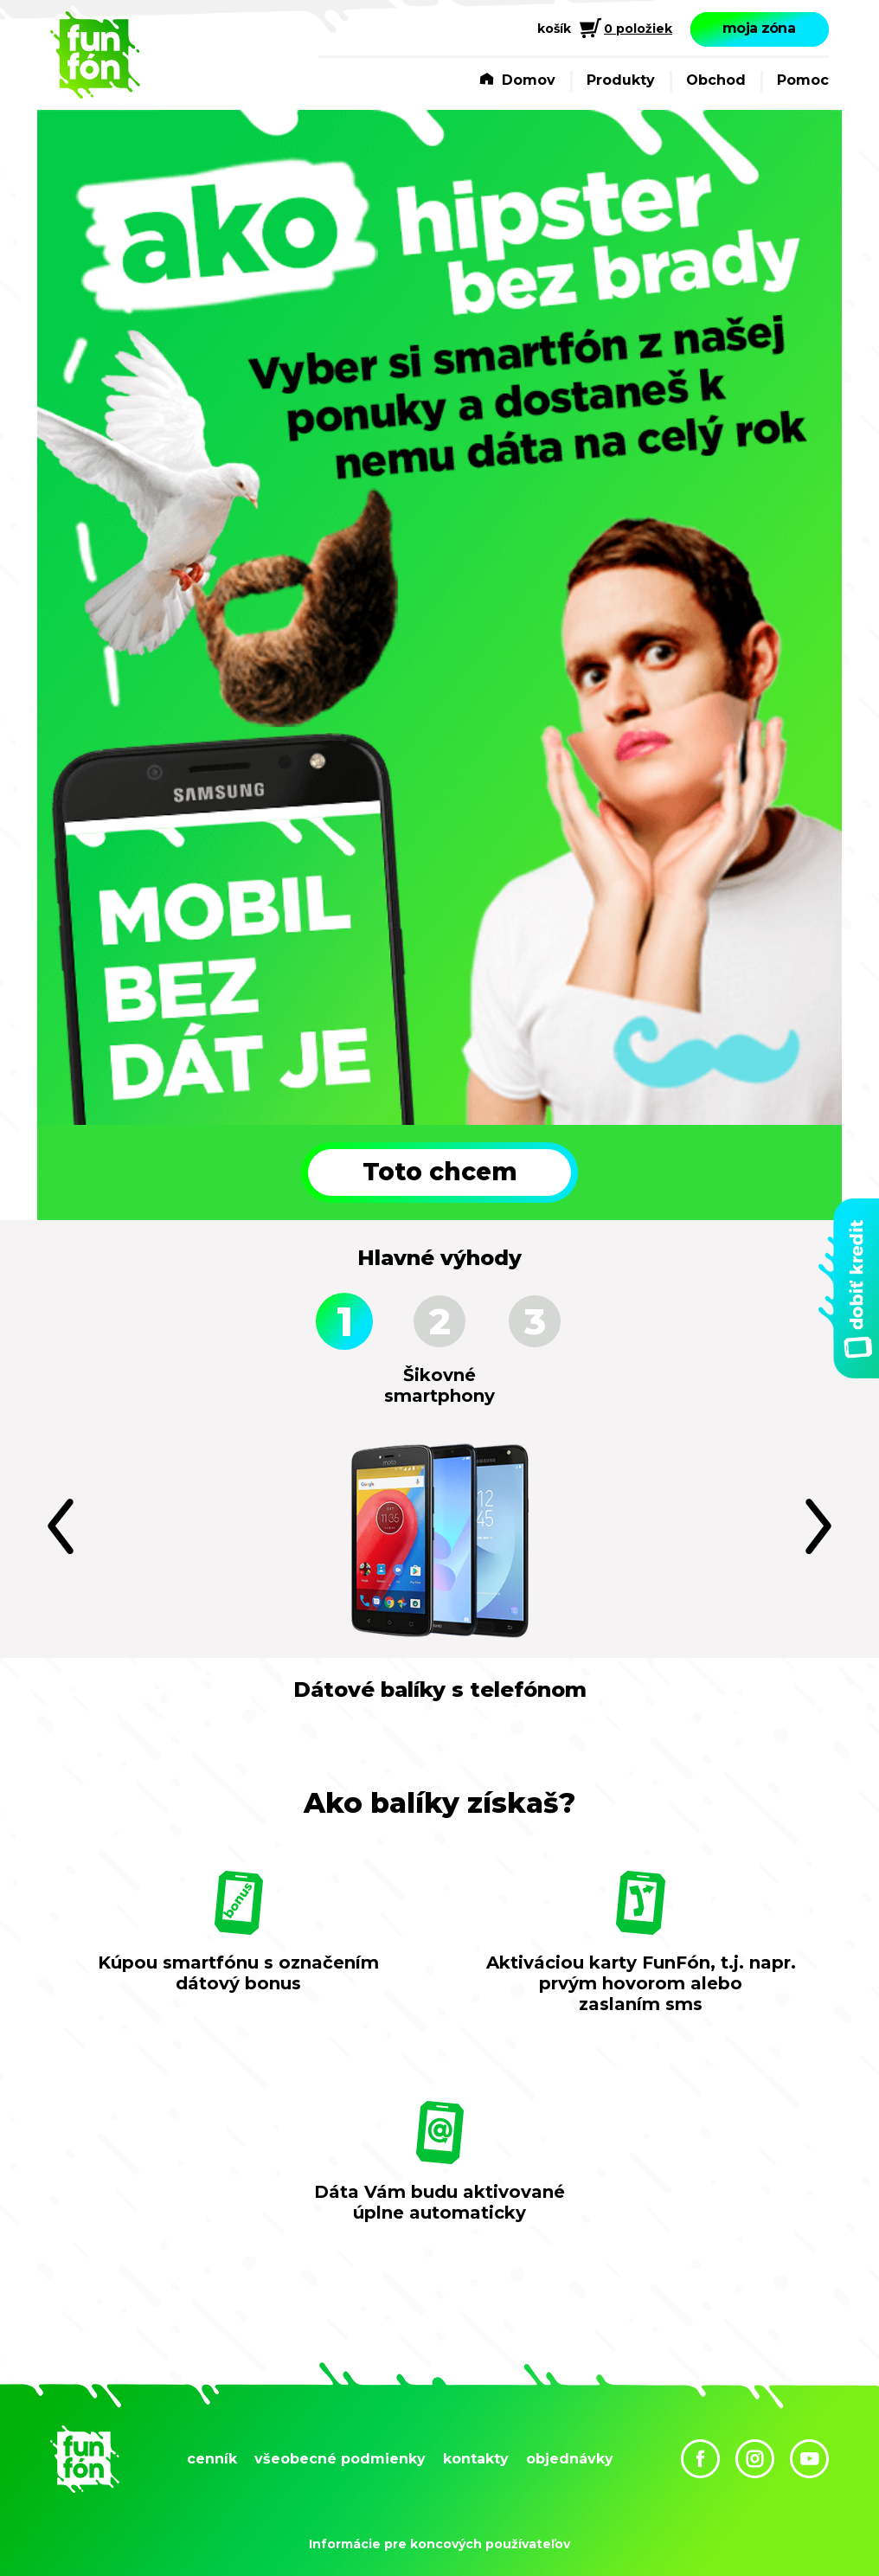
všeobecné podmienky (340, 2459)
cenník (212, 2459)
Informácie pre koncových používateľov (439, 2544)
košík (554, 28)
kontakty (476, 2459)
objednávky (569, 2459)
